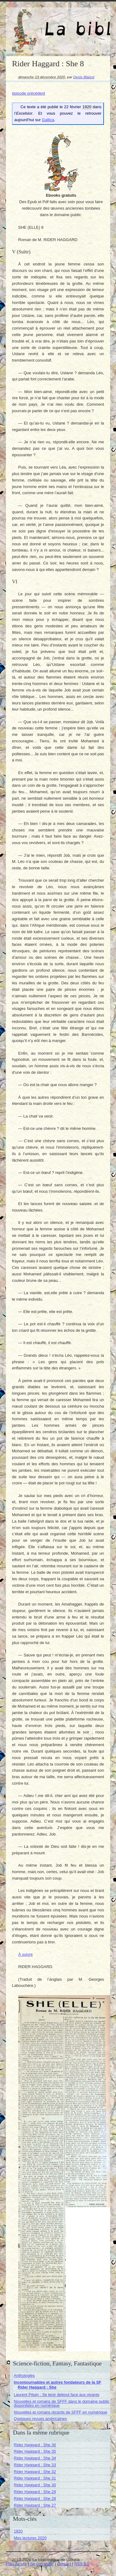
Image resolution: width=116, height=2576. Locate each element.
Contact (64, 2564)
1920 (18, 2531)
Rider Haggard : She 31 (35, 2478)
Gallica (48, 119)
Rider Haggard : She (37, 2387)
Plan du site (16, 2564)
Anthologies (24, 2375)
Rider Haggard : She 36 (35, 2445)
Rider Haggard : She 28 (35, 2498)
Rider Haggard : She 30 (35, 2485)
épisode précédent (28, 93)
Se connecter (42, 2564)
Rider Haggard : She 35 (35, 2451)
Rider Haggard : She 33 (35, 2465)
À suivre (25, 1954)
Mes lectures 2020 (30, 2538)
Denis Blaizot (83, 77)
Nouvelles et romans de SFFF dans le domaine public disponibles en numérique (61, 2403)
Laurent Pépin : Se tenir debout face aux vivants (56, 2394)
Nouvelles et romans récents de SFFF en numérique (60, 2412)
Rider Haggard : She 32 (35, 2471)
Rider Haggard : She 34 (35, 2458)
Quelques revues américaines (40, 2418)
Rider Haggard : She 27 (35, 2505)
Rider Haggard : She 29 (35, 2491)
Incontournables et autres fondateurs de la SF (57, 2382)
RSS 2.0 (81, 2564)
